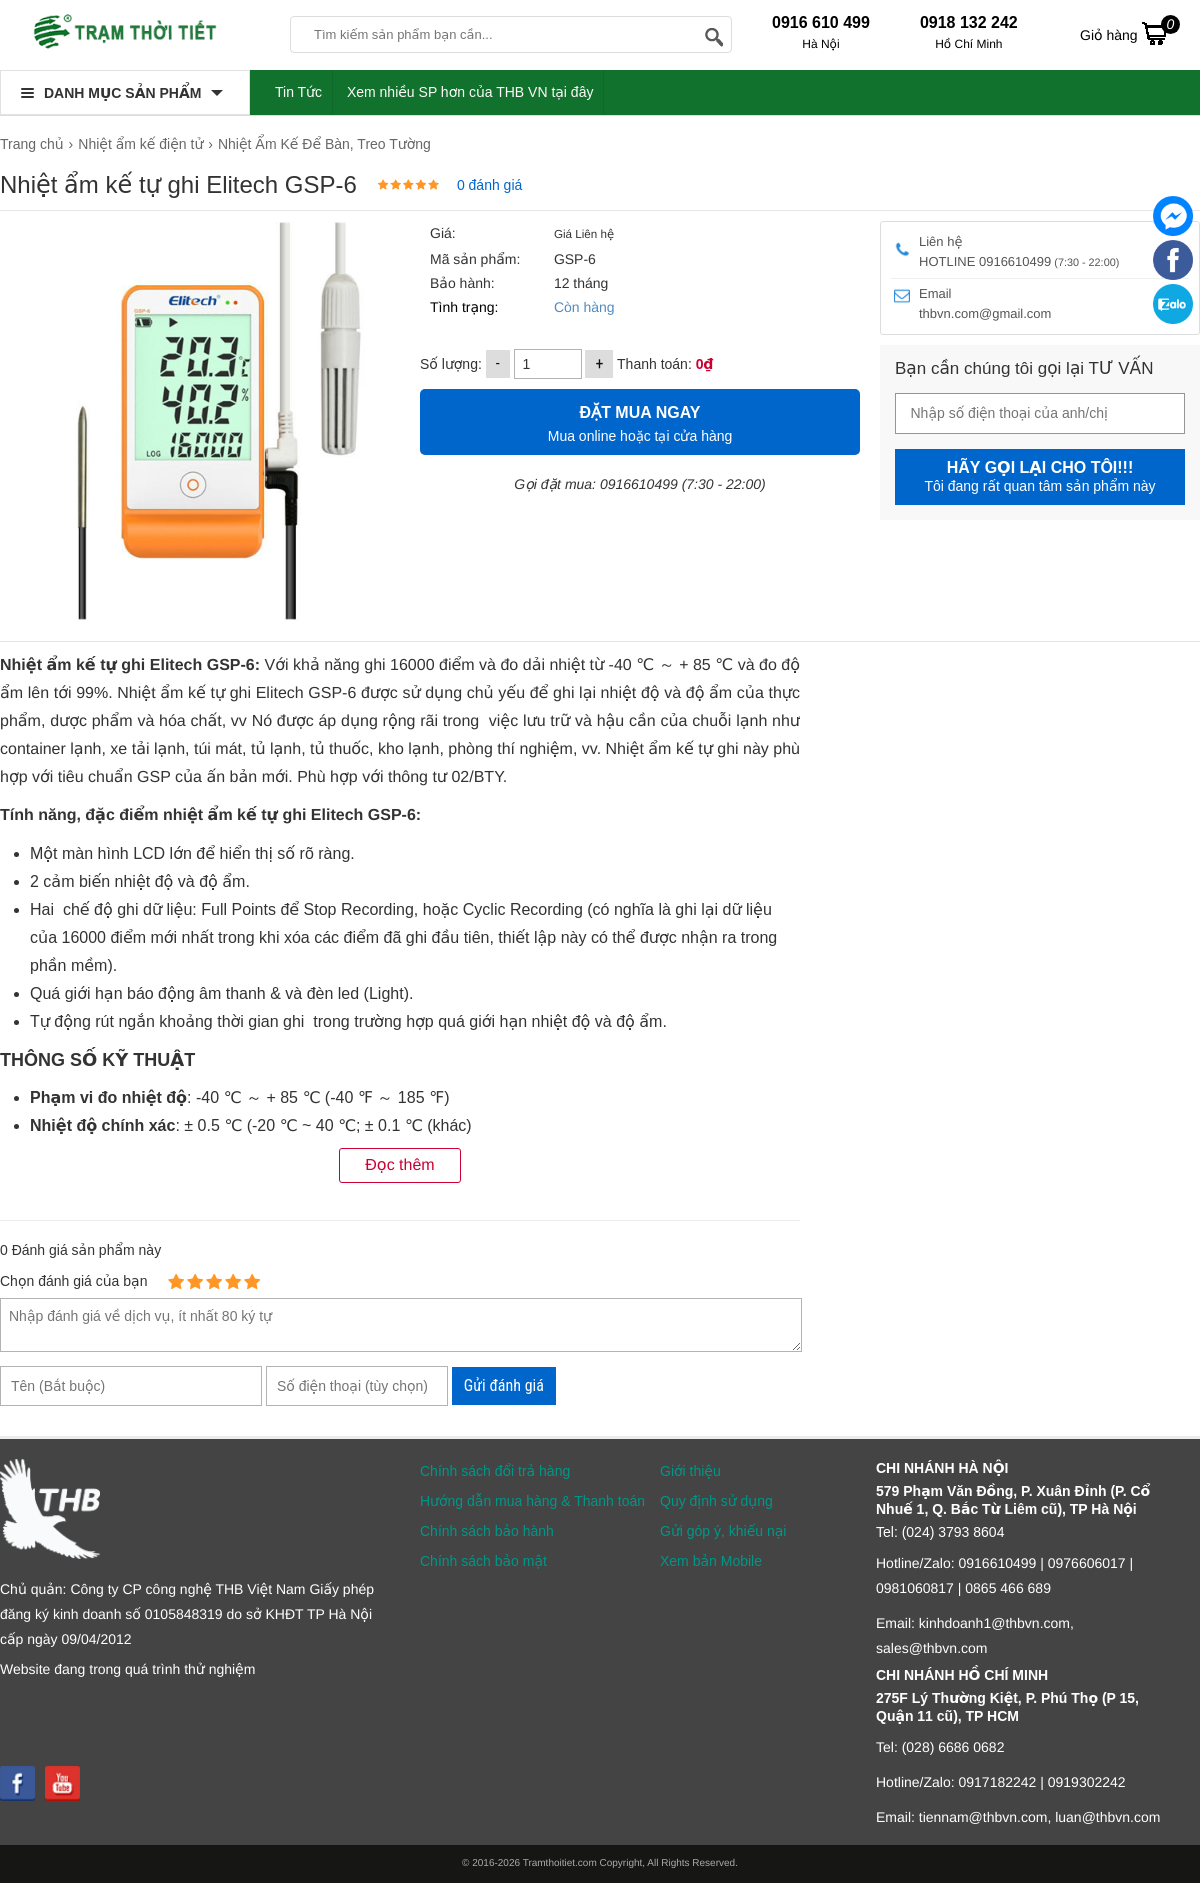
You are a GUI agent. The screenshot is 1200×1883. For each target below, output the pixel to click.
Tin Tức (298, 92)
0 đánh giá (489, 185)
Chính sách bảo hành (487, 1531)
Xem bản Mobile (711, 1561)
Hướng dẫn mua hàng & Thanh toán (532, 1501)
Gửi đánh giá (504, 1385)
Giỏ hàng (1130, 33)
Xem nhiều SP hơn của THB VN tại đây (470, 92)
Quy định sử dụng (716, 1501)
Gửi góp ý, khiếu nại (723, 1531)
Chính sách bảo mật (483, 1561)
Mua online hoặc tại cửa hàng (640, 421)
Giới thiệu (690, 1471)
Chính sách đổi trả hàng (495, 1471)
